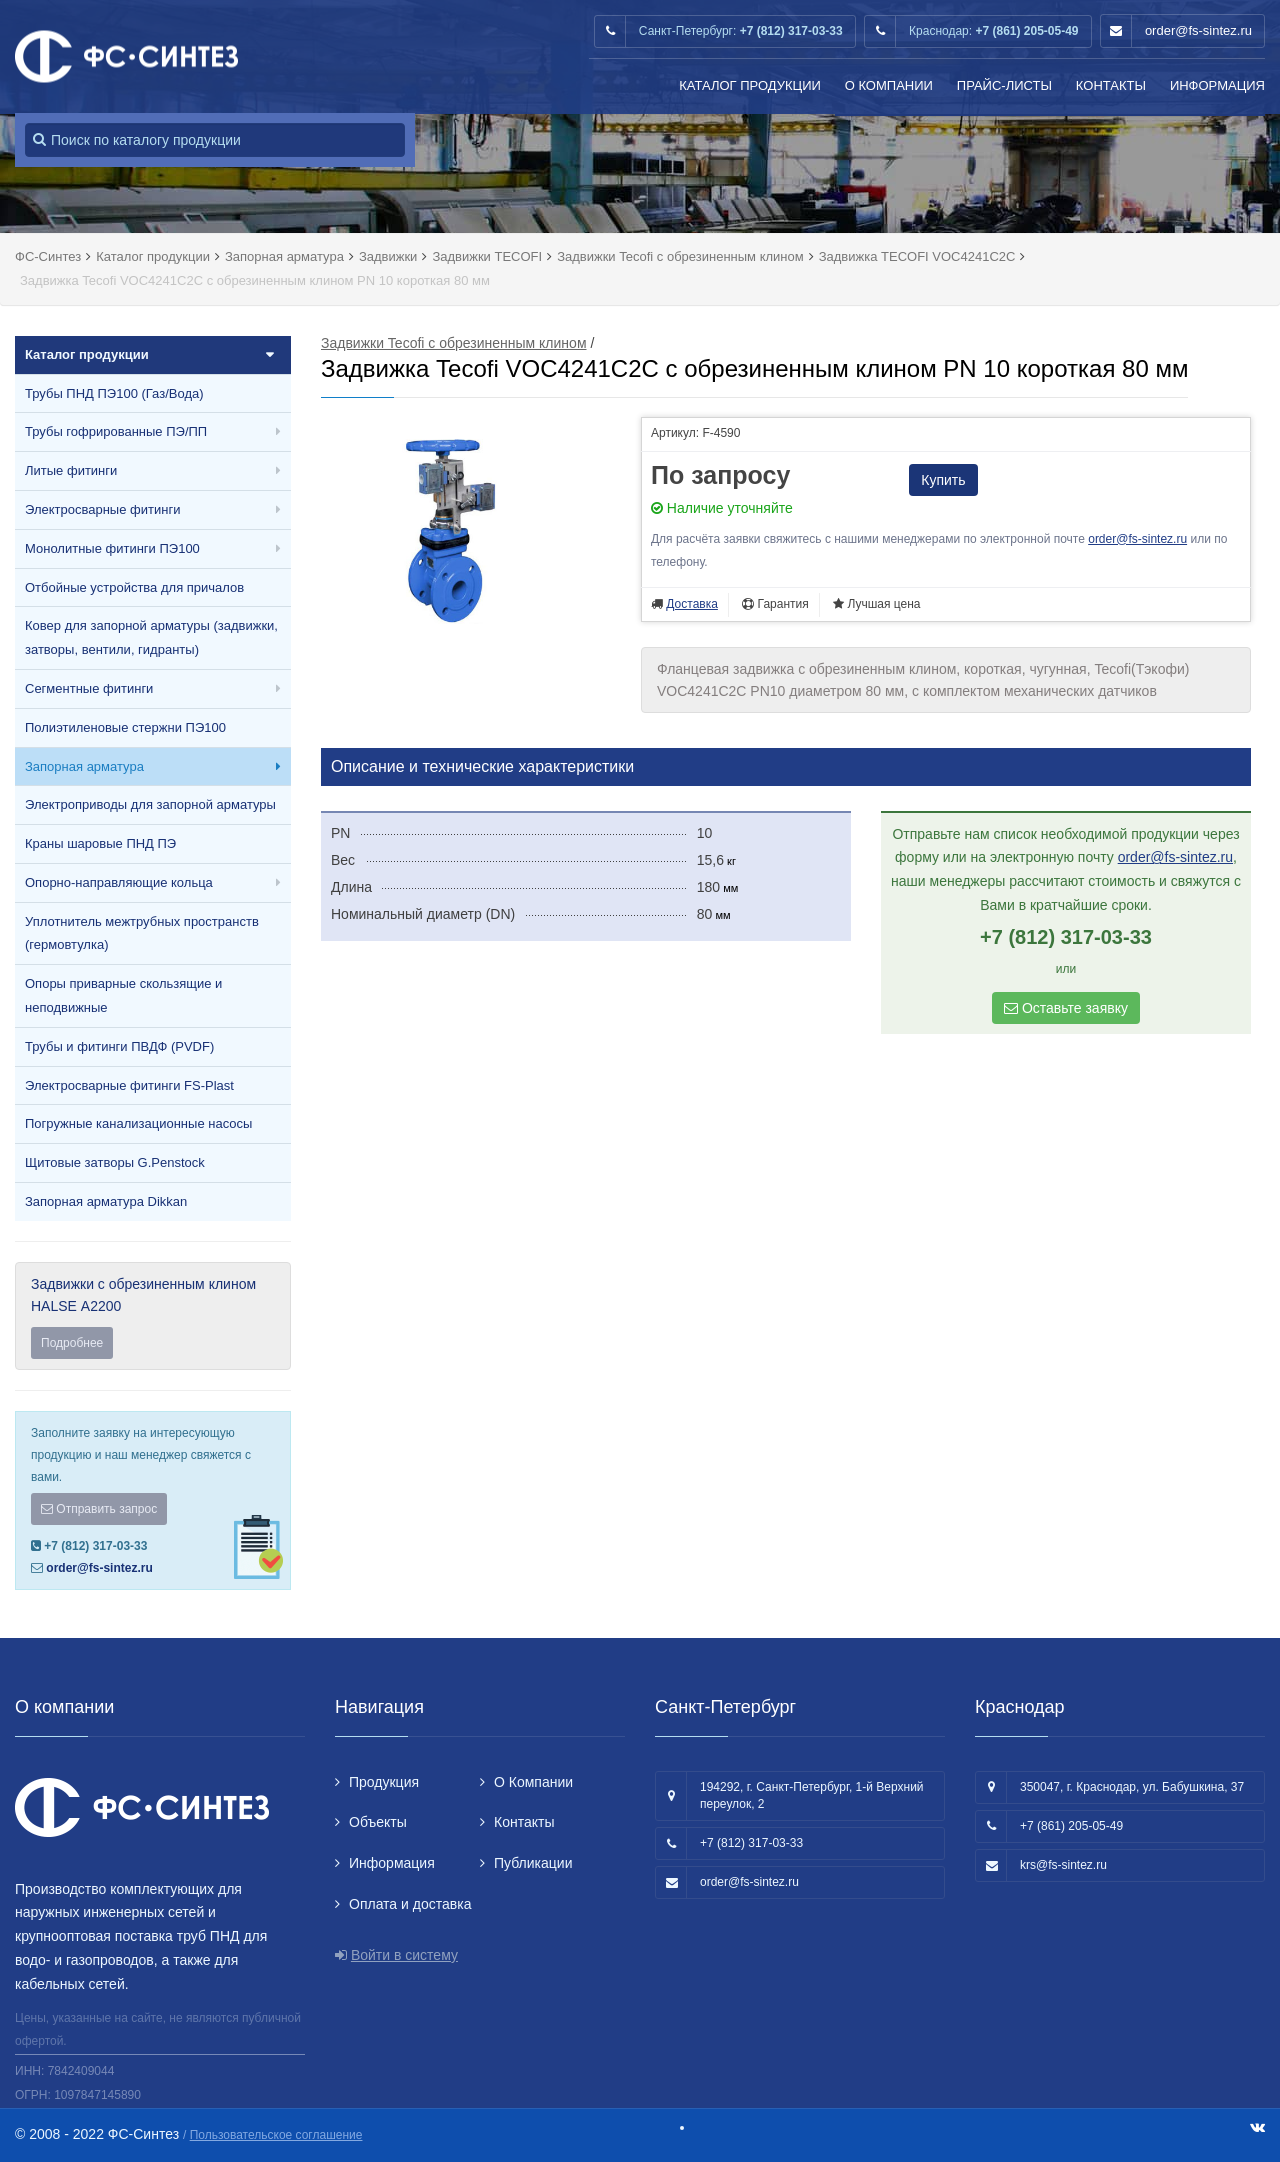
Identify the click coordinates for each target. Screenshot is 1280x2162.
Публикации (533, 1863)
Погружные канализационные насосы (138, 1123)
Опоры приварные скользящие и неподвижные (123, 995)
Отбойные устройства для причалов (134, 587)
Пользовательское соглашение (276, 2135)
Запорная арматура (84, 766)
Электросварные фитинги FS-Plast (129, 1085)
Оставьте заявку (1066, 1008)
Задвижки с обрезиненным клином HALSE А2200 (153, 1317)
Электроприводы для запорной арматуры (150, 804)
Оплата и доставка (410, 1904)
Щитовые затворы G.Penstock (115, 1162)
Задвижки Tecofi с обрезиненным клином (454, 343)
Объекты (378, 1822)
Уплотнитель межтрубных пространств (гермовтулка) (142, 933)
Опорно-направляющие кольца (119, 882)
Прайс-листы (1004, 85)
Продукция (384, 1782)
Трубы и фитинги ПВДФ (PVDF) (119, 1046)
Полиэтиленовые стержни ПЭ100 (125, 727)
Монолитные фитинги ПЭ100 (112, 548)
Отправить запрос (99, 1509)
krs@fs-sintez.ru (1063, 1865)
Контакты (1111, 85)
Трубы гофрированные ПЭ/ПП (116, 431)
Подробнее (72, 1343)
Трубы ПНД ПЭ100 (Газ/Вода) (114, 393)
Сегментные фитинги (89, 688)
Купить (943, 480)
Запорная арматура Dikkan (106, 1201)
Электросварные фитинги (102, 509)
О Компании (889, 85)
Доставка (692, 604)
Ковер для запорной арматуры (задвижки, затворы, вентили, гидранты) (151, 637)
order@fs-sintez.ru (1198, 30)
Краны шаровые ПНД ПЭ (100, 843)
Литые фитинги (71, 470)
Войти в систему (404, 1955)
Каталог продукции (750, 85)
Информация (1217, 85)
